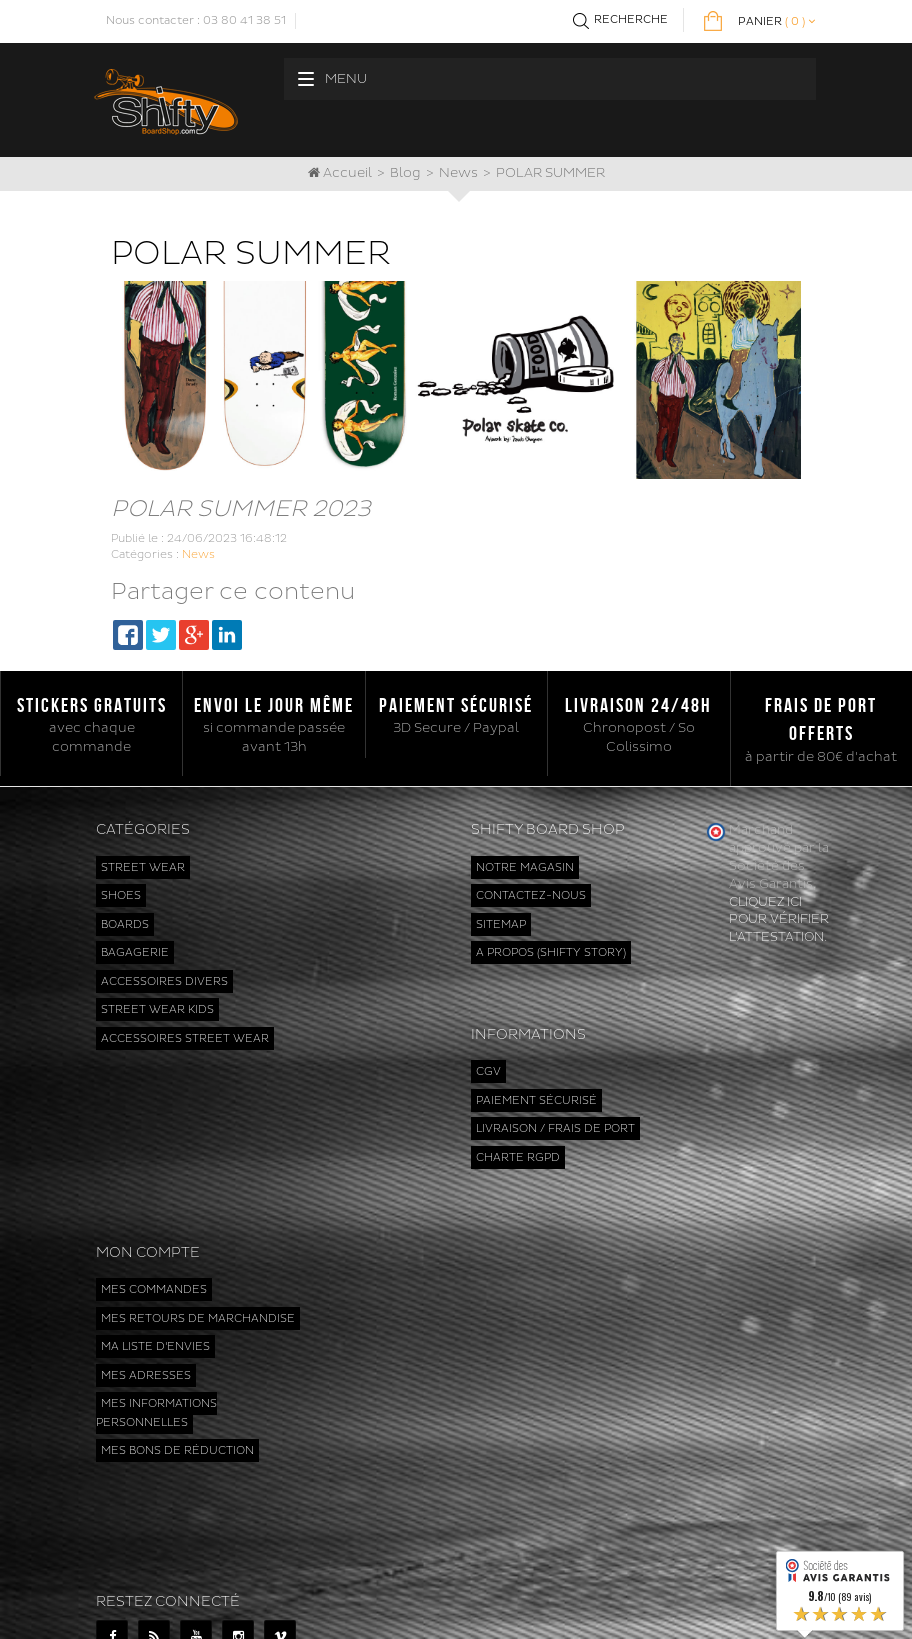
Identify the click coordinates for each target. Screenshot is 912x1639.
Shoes (121, 895)
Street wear (143, 867)
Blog (405, 173)
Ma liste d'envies (155, 1253)
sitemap (501, 924)
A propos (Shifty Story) (551, 952)
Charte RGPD (518, 1117)
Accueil (340, 173)
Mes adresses (146, 1282)
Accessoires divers (164, 981)
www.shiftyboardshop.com (561, 1603)
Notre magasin (525, 867)
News (458, 173)
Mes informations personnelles (156, 1320)
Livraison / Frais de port (555, 1088)
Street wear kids (157, 1009)
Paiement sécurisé (536, 1060)
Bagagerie (135, 952)
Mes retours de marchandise (198, 1224)
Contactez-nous (531, 895)
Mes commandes (154, 1196)
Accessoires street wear (185, 1038)
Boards (125, 924)
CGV (488, 1031)
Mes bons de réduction (177, 1357)
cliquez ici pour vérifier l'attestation (779, 920)
